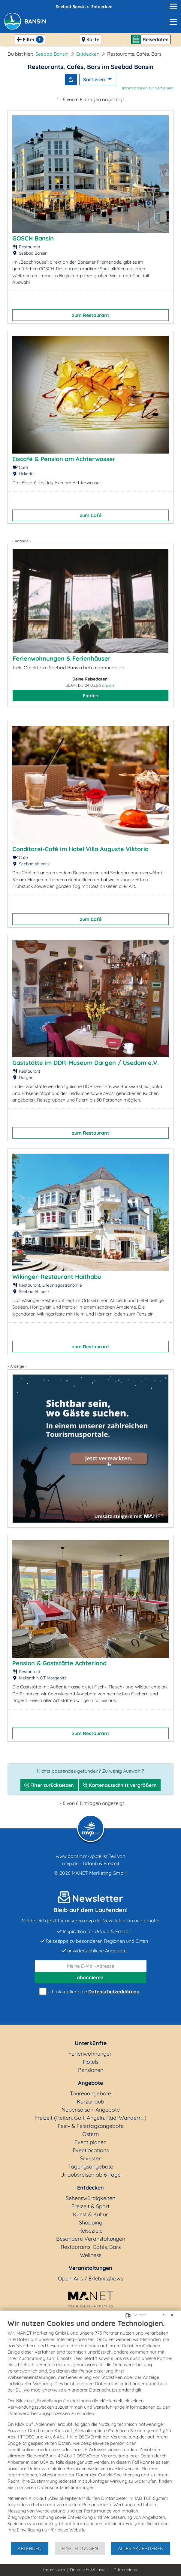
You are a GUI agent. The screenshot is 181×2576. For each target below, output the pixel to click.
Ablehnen (29, 2548)
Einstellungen (80, 2548)
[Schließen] (171, 2315)
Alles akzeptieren (140, 2548)
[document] (90, 2430)
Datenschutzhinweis (89, 2569)
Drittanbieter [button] (125, 2569)
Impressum (54, 2569)
